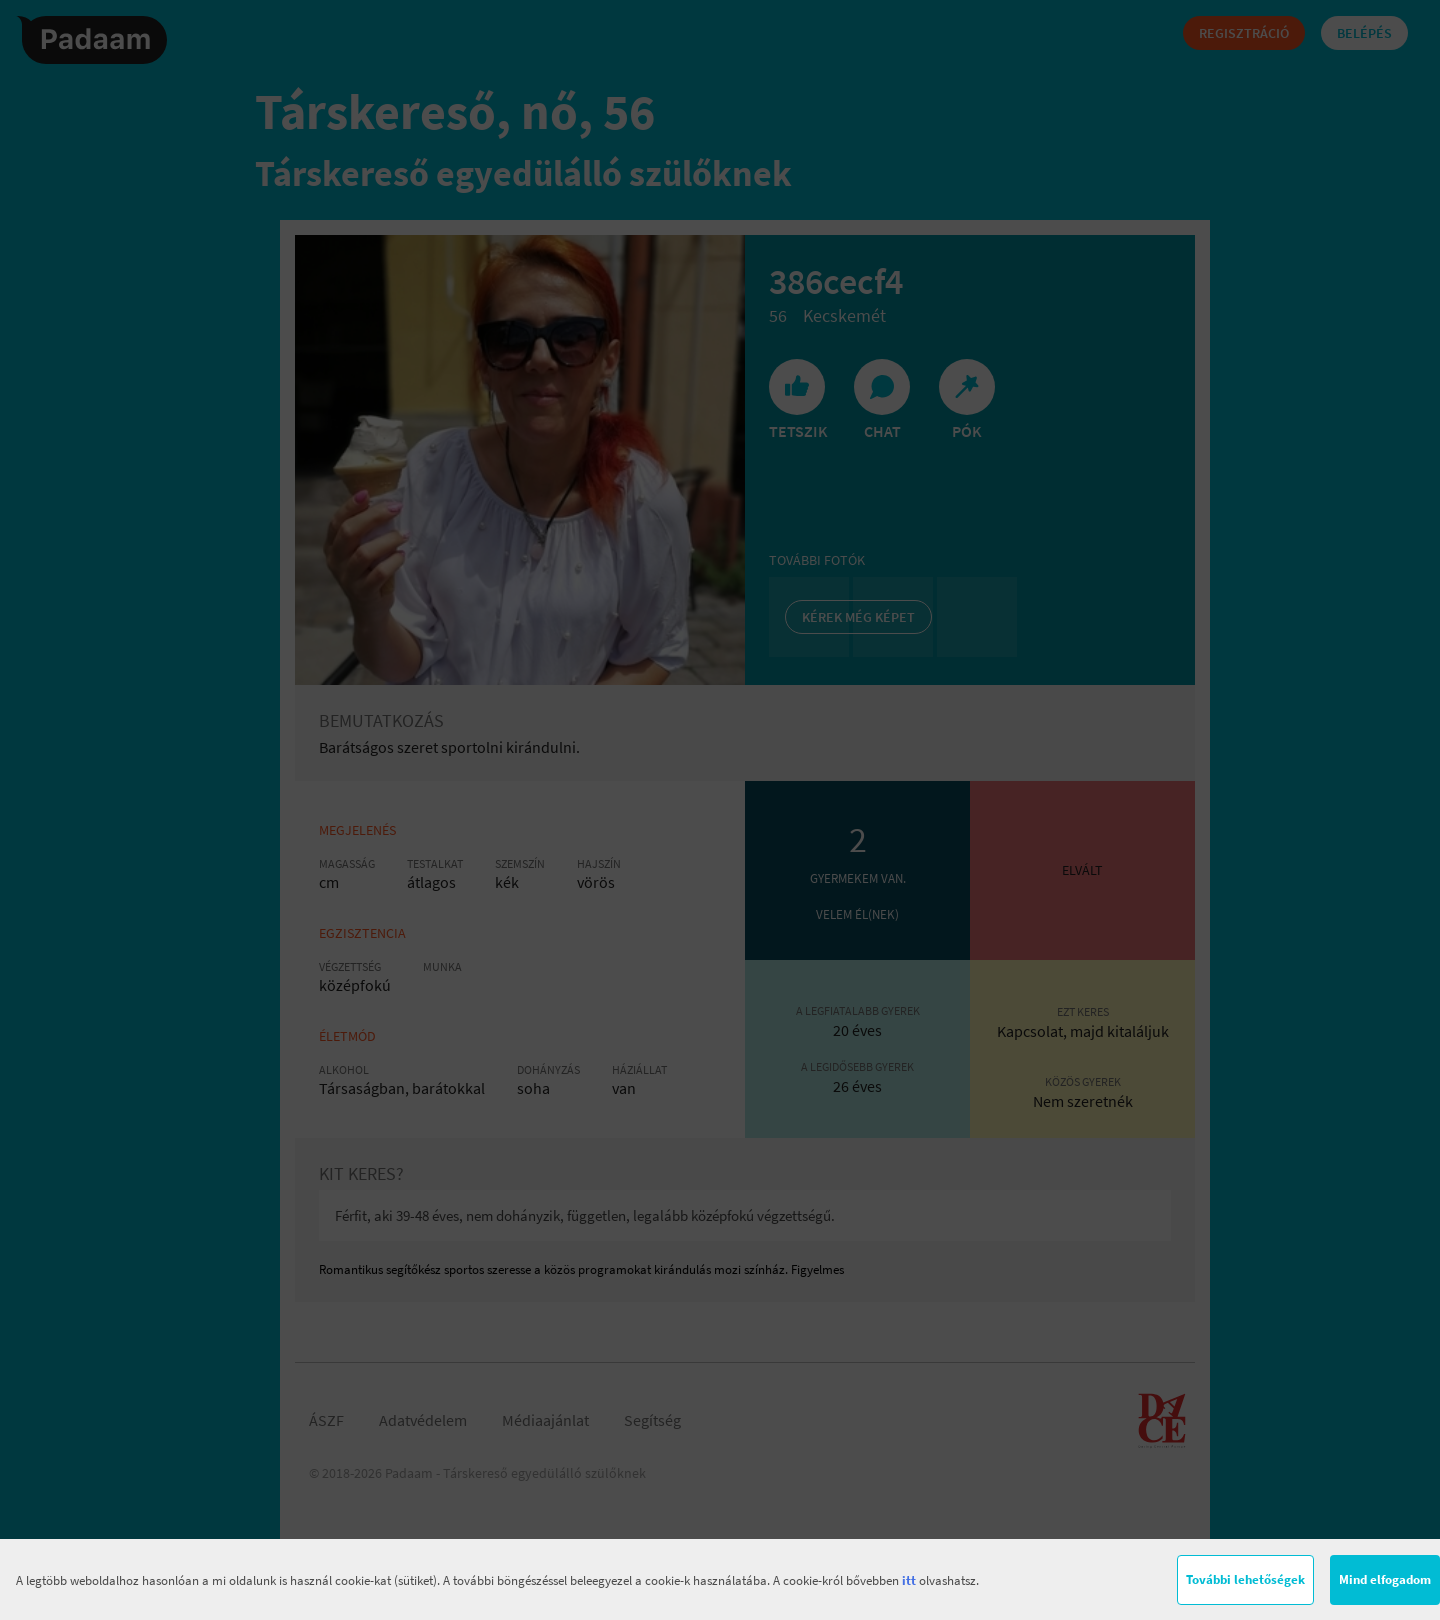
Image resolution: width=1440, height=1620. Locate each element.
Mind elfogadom (1385, 1579)
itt (909, 1580)
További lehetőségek (1245, 1579)
